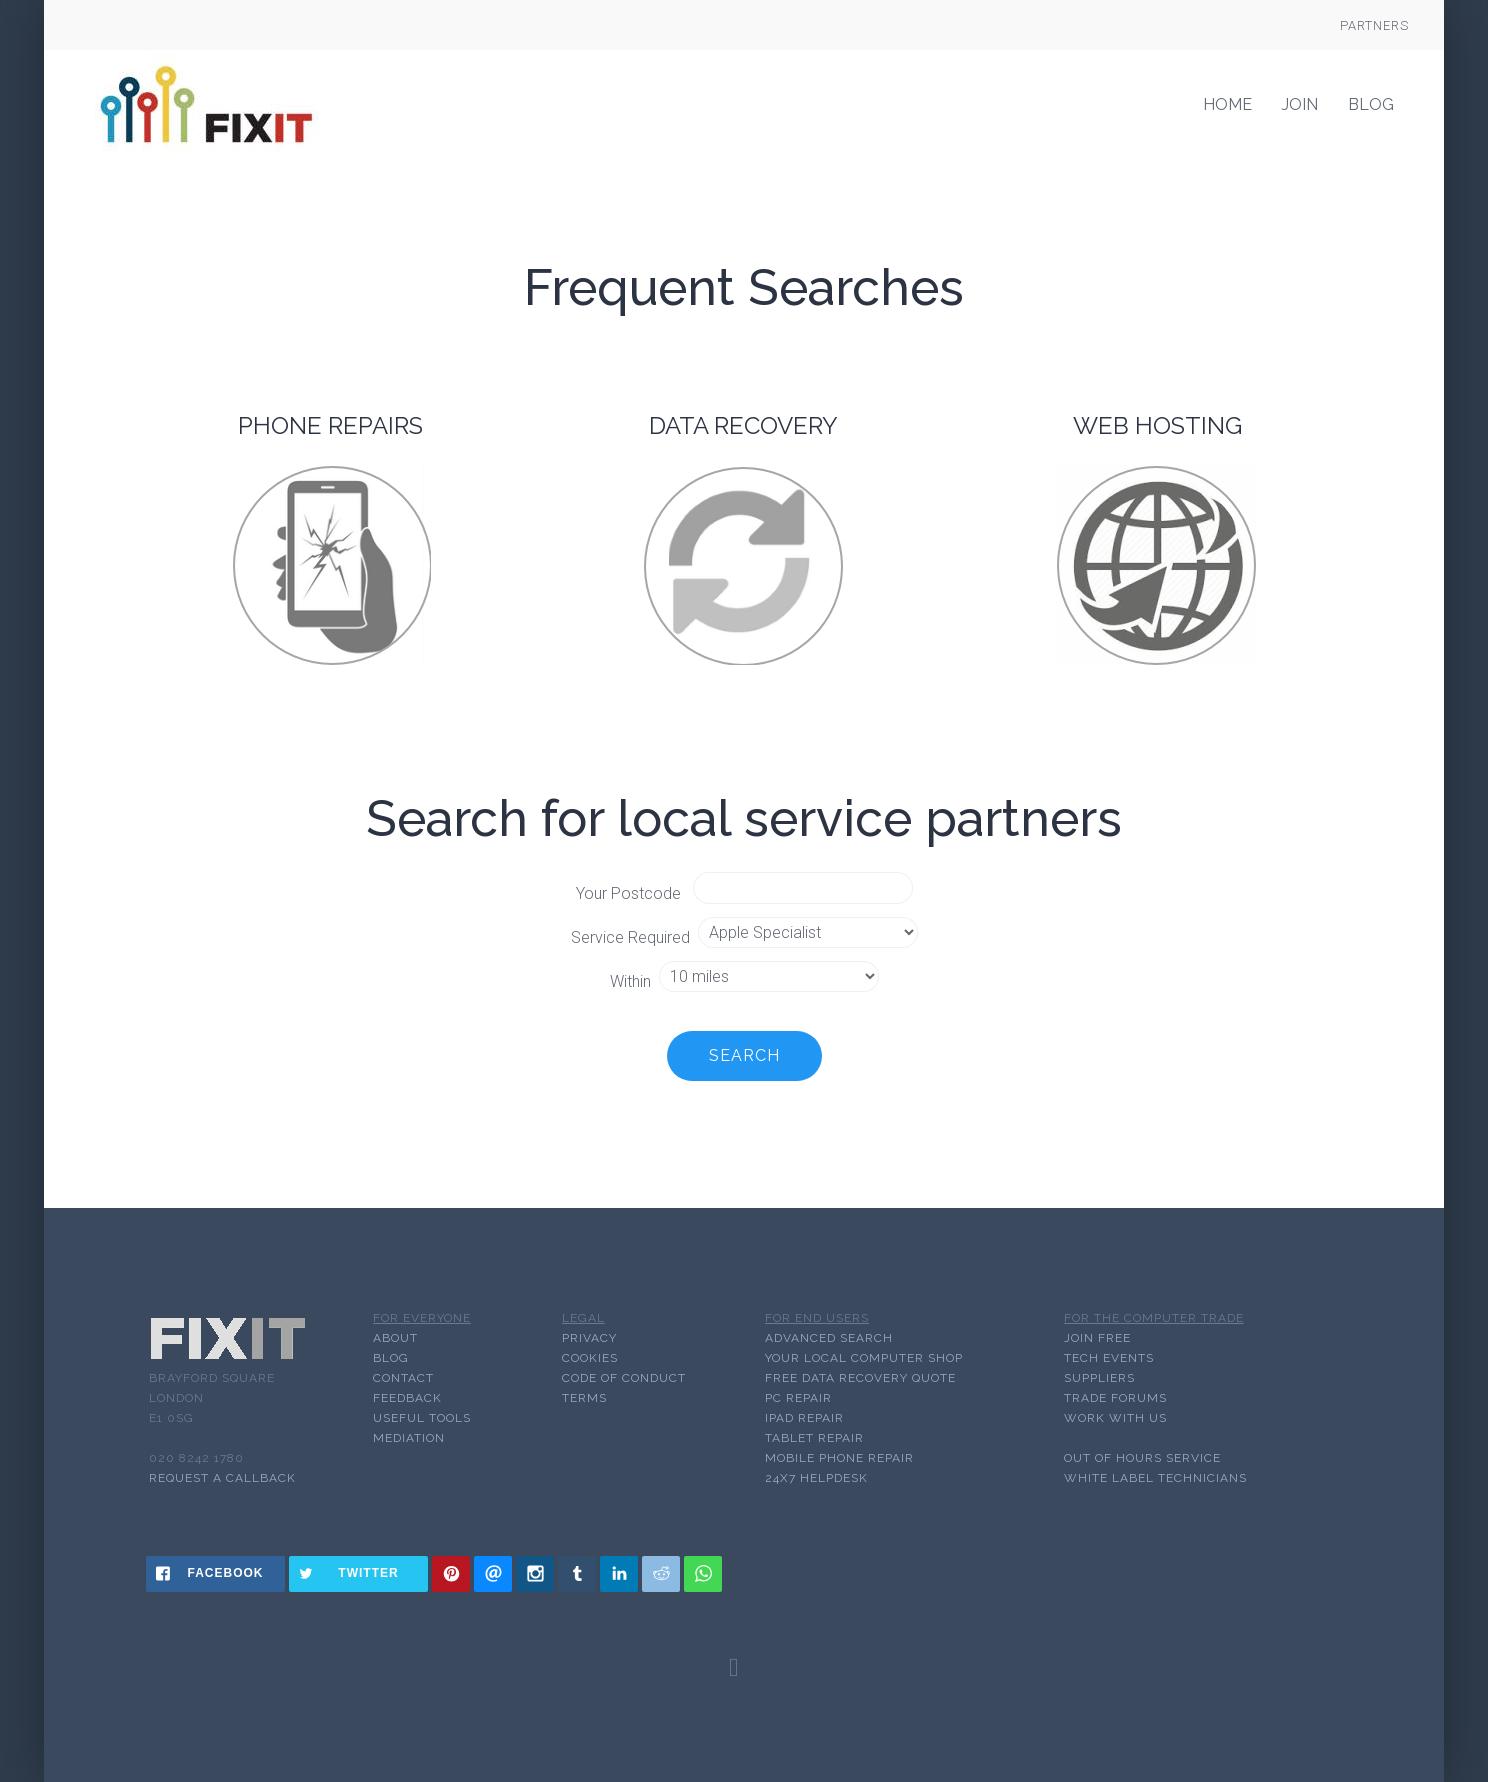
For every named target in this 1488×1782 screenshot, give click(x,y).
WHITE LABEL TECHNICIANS (1155, 1478)
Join (1300, 104)
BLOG (391, 1358)
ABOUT (395, 1338)
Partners (1374, 25)
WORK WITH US (1115, 1418)
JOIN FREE (1097, 1338)
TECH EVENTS (1109, 1358)
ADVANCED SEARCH (829, 1338)
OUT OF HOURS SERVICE (1142, 1458)
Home (1227, 104)
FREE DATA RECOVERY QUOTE (860, 1378)
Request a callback (222, 1478)
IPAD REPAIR (804, 1418)
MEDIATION (409, 1438)
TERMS (584, 1398)
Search (744, 1055)
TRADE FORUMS (1115, 1398)
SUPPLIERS (1099, 1378)
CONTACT (403, 1378)
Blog (1371, 104)
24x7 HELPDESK (816, 1478)
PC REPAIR (798, 1398)
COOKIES (590, 1358)
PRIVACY (589, 1338)
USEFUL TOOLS (422, 1418)
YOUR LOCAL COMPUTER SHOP (864, 1358)
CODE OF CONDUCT (624, 1378)
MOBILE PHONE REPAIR (839, 1458)
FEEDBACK (407, 1398)
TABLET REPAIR (814, 1438)
